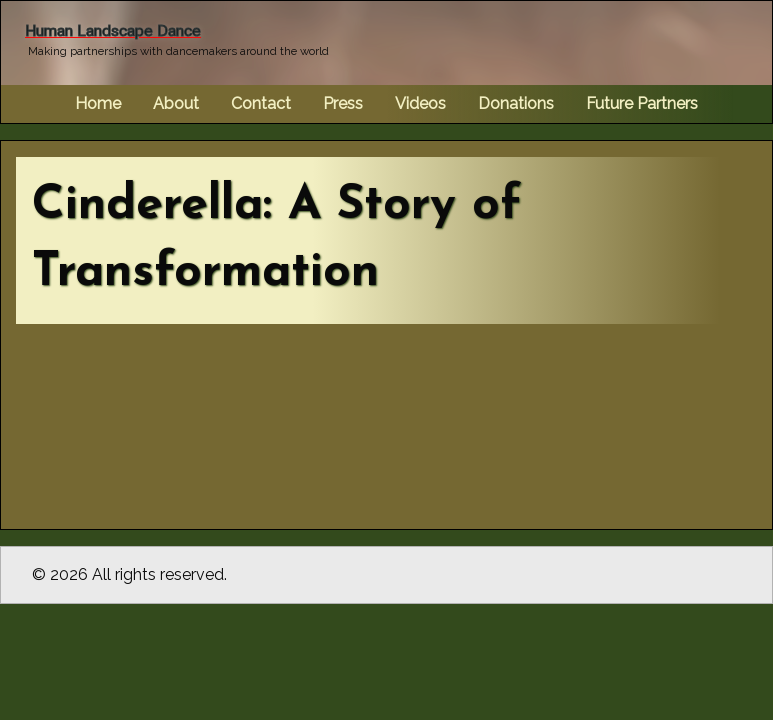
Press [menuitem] (343, 103)
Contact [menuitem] (261, 103)
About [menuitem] (176, 103)
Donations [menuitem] (516, 103)
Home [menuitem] (98, 103)
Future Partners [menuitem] (642, 103)
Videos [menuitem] (420, 103)
